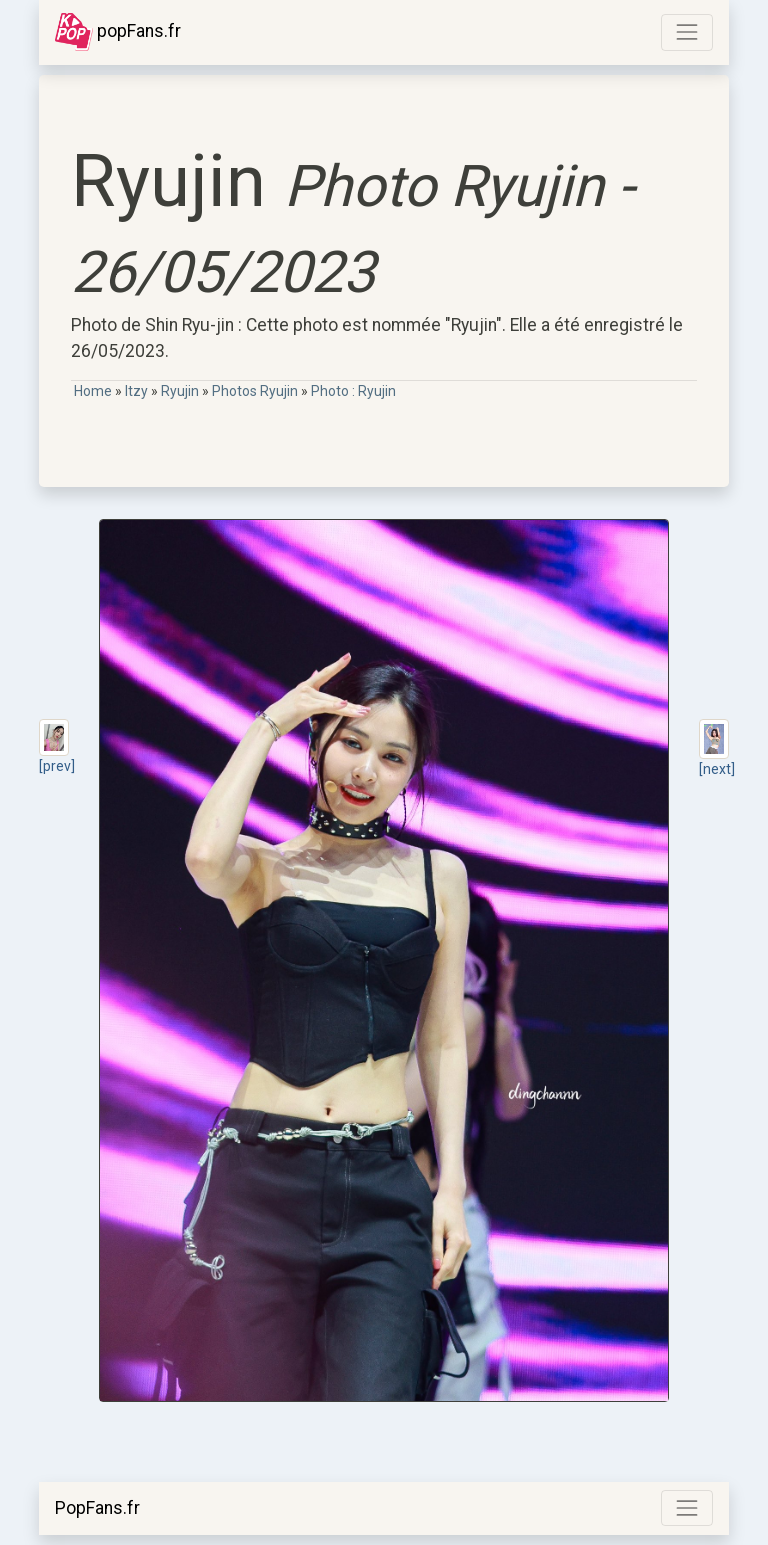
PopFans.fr (97, 1508)
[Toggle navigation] (687, 32)
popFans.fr (118, 32)
